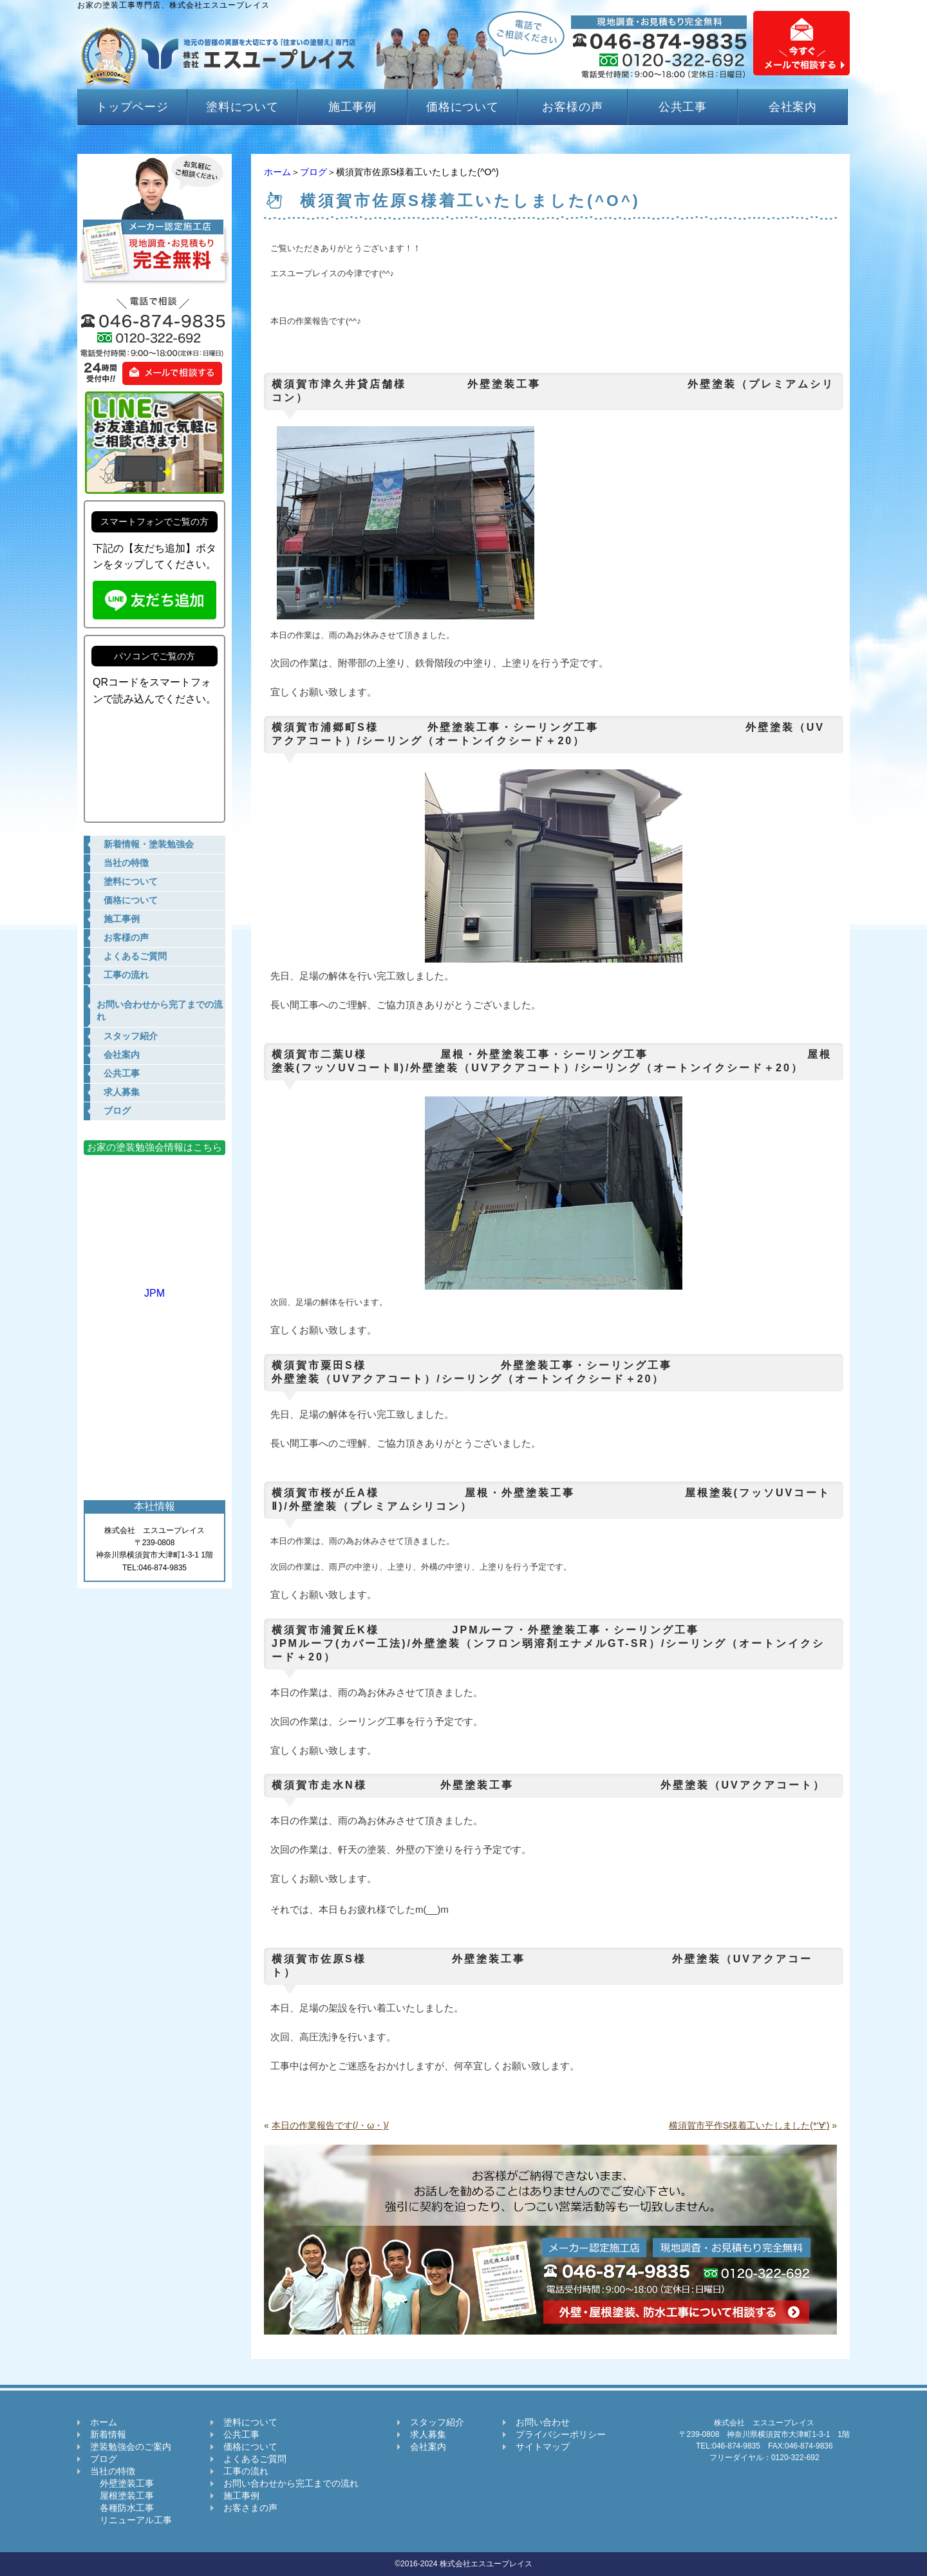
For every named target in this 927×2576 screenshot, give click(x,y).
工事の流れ (245, 2471)
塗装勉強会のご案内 (130, 2446)
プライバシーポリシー (561, 2434)
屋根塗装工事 (122, 2495)
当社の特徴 (112, 2471)
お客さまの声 (250, 2508)
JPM (154, 1287)
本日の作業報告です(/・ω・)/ (330, 2125)
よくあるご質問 (254, 2459)
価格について (462, 106)
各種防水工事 (122, 2508)
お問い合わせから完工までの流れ (291, 2483)
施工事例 (352, 106)
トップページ (132, 106)
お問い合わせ (543, 2422)
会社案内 (793, 106)
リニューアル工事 (131, 2520)
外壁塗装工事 (122, 2483)
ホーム (277, 172)
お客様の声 (572, 106)
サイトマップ (543, 2446)
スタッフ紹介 (437, 2422)
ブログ (313, 172)
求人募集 (428, 2434)
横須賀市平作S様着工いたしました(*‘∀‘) (749, 2125)
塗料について (242, 106)
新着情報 (108, 2434)
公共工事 (683, 106)
